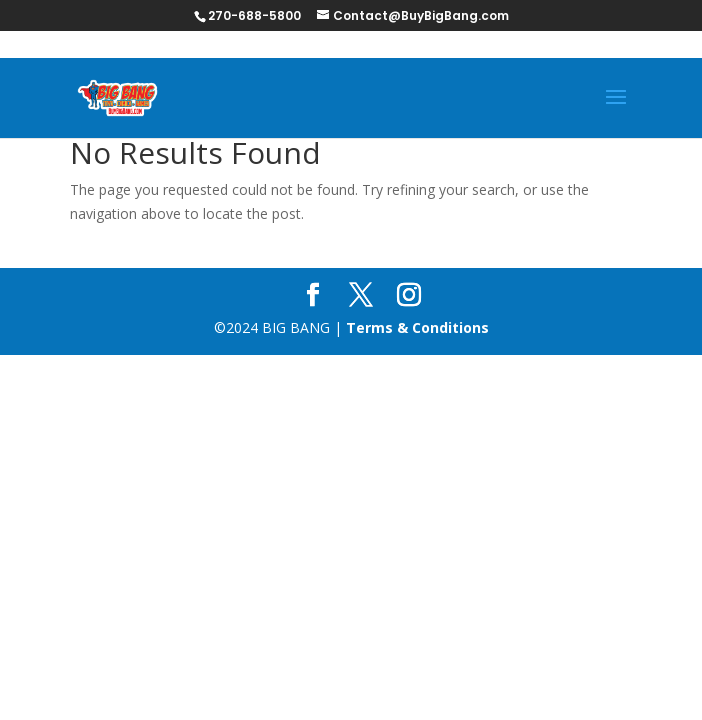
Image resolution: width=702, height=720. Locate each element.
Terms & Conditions (417, 327)
